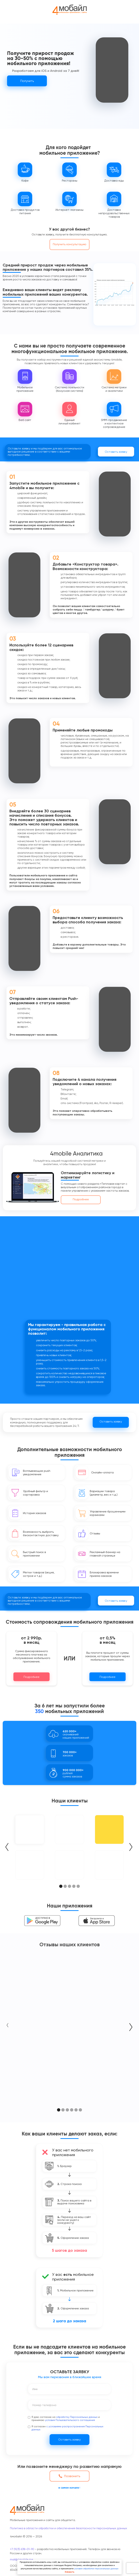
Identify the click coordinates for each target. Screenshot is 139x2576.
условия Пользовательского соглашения (70, 2420)
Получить (27, 81)
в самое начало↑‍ (69, 2487)
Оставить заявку (116, 451)
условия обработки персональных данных (96, 2568)
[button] (10, 1850)
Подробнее (81, 1199)
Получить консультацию (69, 244)
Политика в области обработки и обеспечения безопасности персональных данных (68, 2528)
